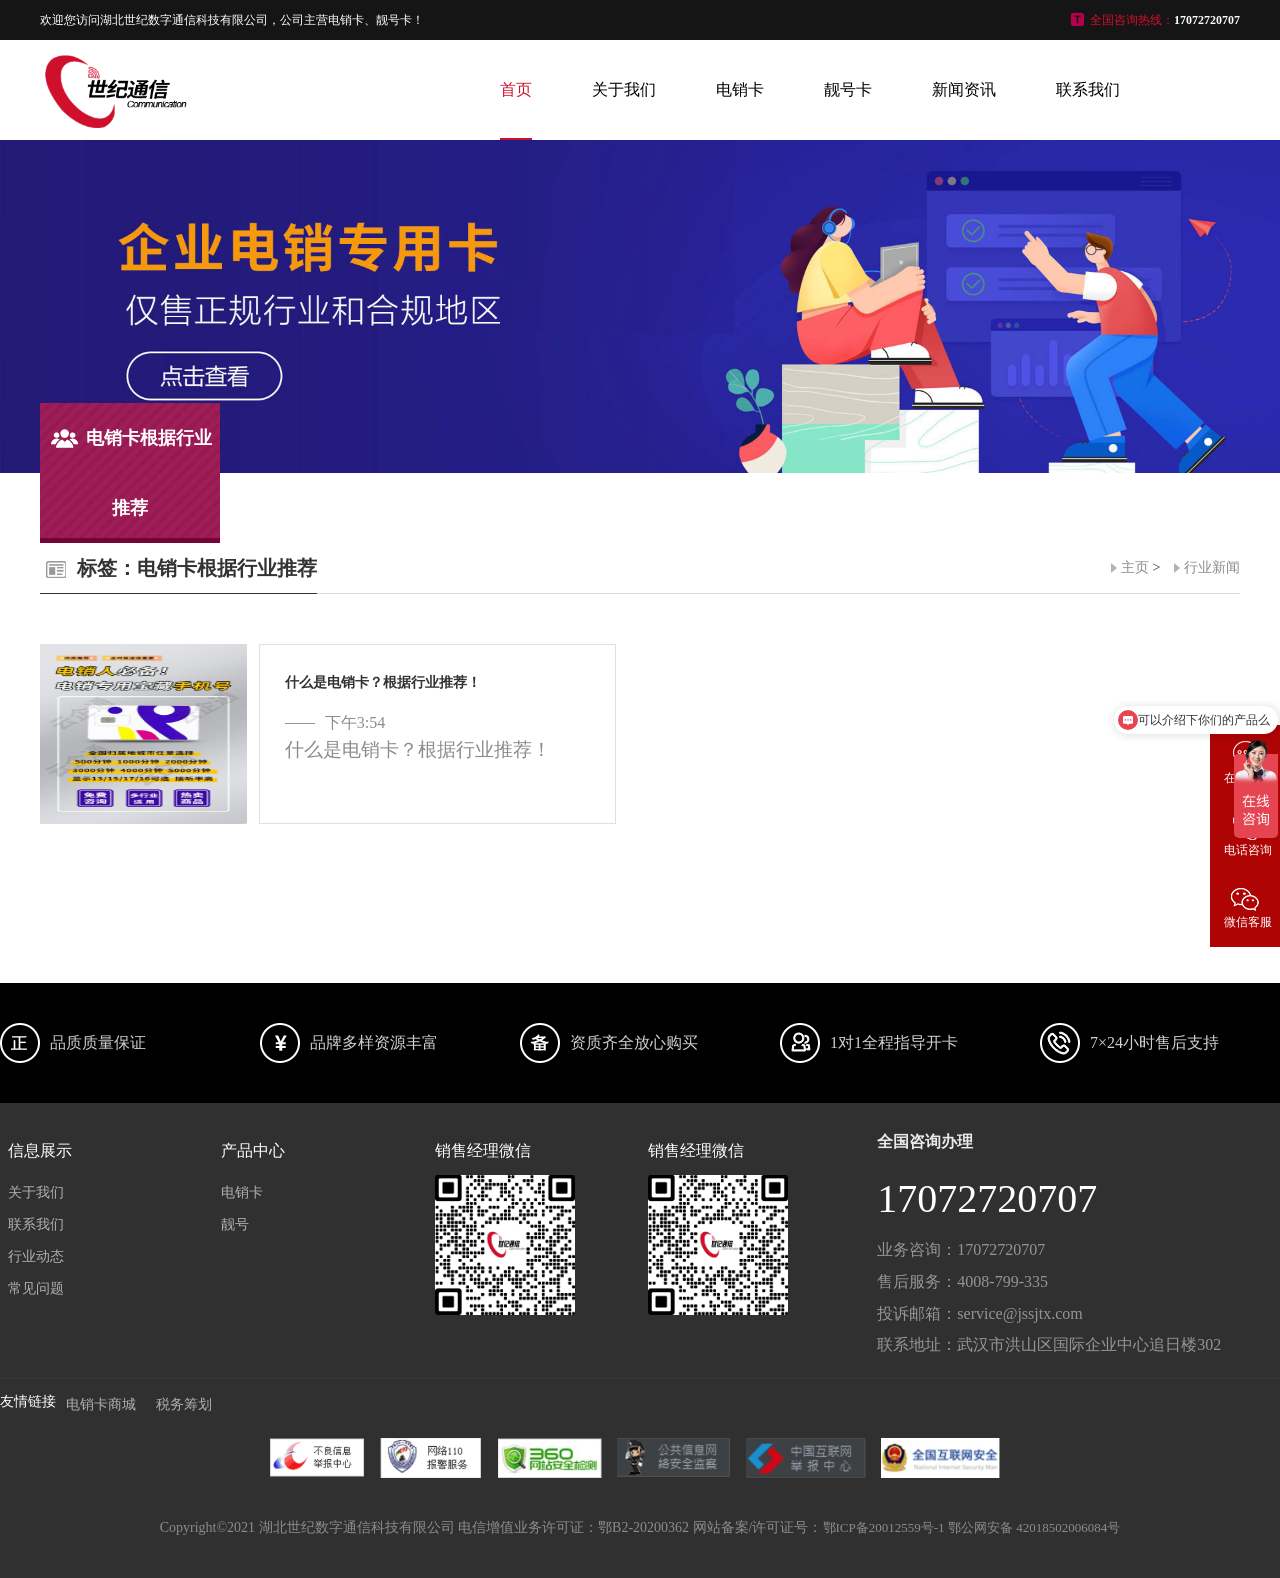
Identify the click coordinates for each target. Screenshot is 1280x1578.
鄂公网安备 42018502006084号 (1034, 1527)
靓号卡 (848, 89)
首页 (516, 89)
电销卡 (740, 89)
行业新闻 (1212, 567)
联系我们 (1088, 89)
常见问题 (36, 1288)
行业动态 (36, 1256)
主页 (1135, 567)
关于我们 (624, 89)
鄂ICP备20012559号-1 (884, 1527)
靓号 (235, 1224)
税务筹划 (184, 1404)
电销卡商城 (101, 1404)
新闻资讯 (964, 89)
